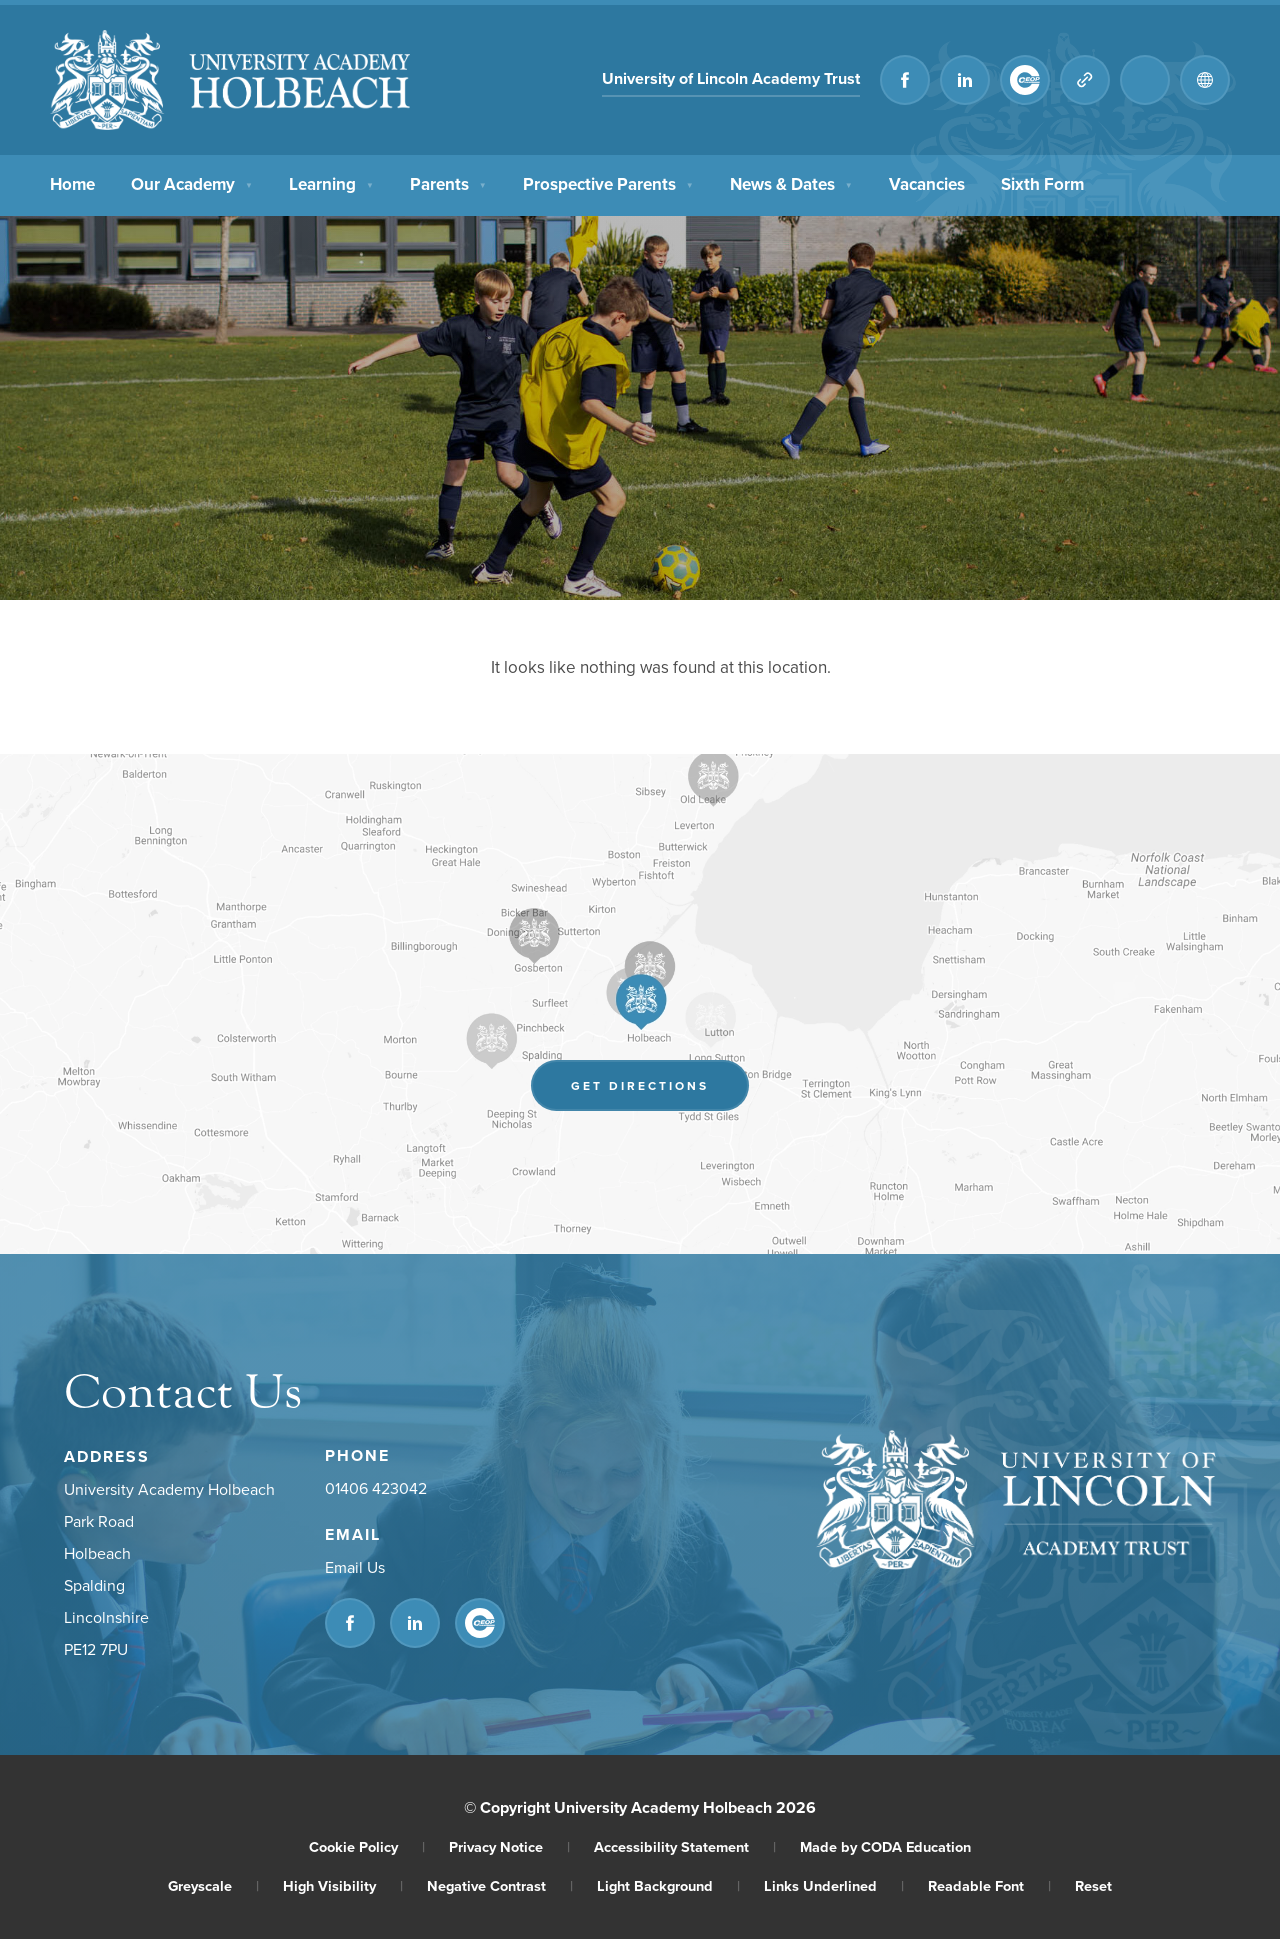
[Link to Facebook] (905, 80)
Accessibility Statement (685, 1846)
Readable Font (989, 1885)
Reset (1093, 1885)
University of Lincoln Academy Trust (731, 78)
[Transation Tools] (1205, 80)
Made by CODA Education (885, 1846)
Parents (448, 182)
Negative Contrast (500, 1885)
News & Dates (791, 182)
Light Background (668, 1885)
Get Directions (640, 1085)
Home (72, 182)
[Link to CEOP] (1025, 80)
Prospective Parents (608, 182)
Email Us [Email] (355, 1567)
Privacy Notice (509, 1846)
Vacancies (927, 182)
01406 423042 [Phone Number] (376, 1488)
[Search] (1145, 80)
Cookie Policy (367, 1846)
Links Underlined (834, 1885)
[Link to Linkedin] (965, 80)
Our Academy (192, 182)
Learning (331, 182)
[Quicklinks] (1085, 80)
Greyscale (213, 1885)
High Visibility (343, 1885)
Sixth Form (1042, 182)
